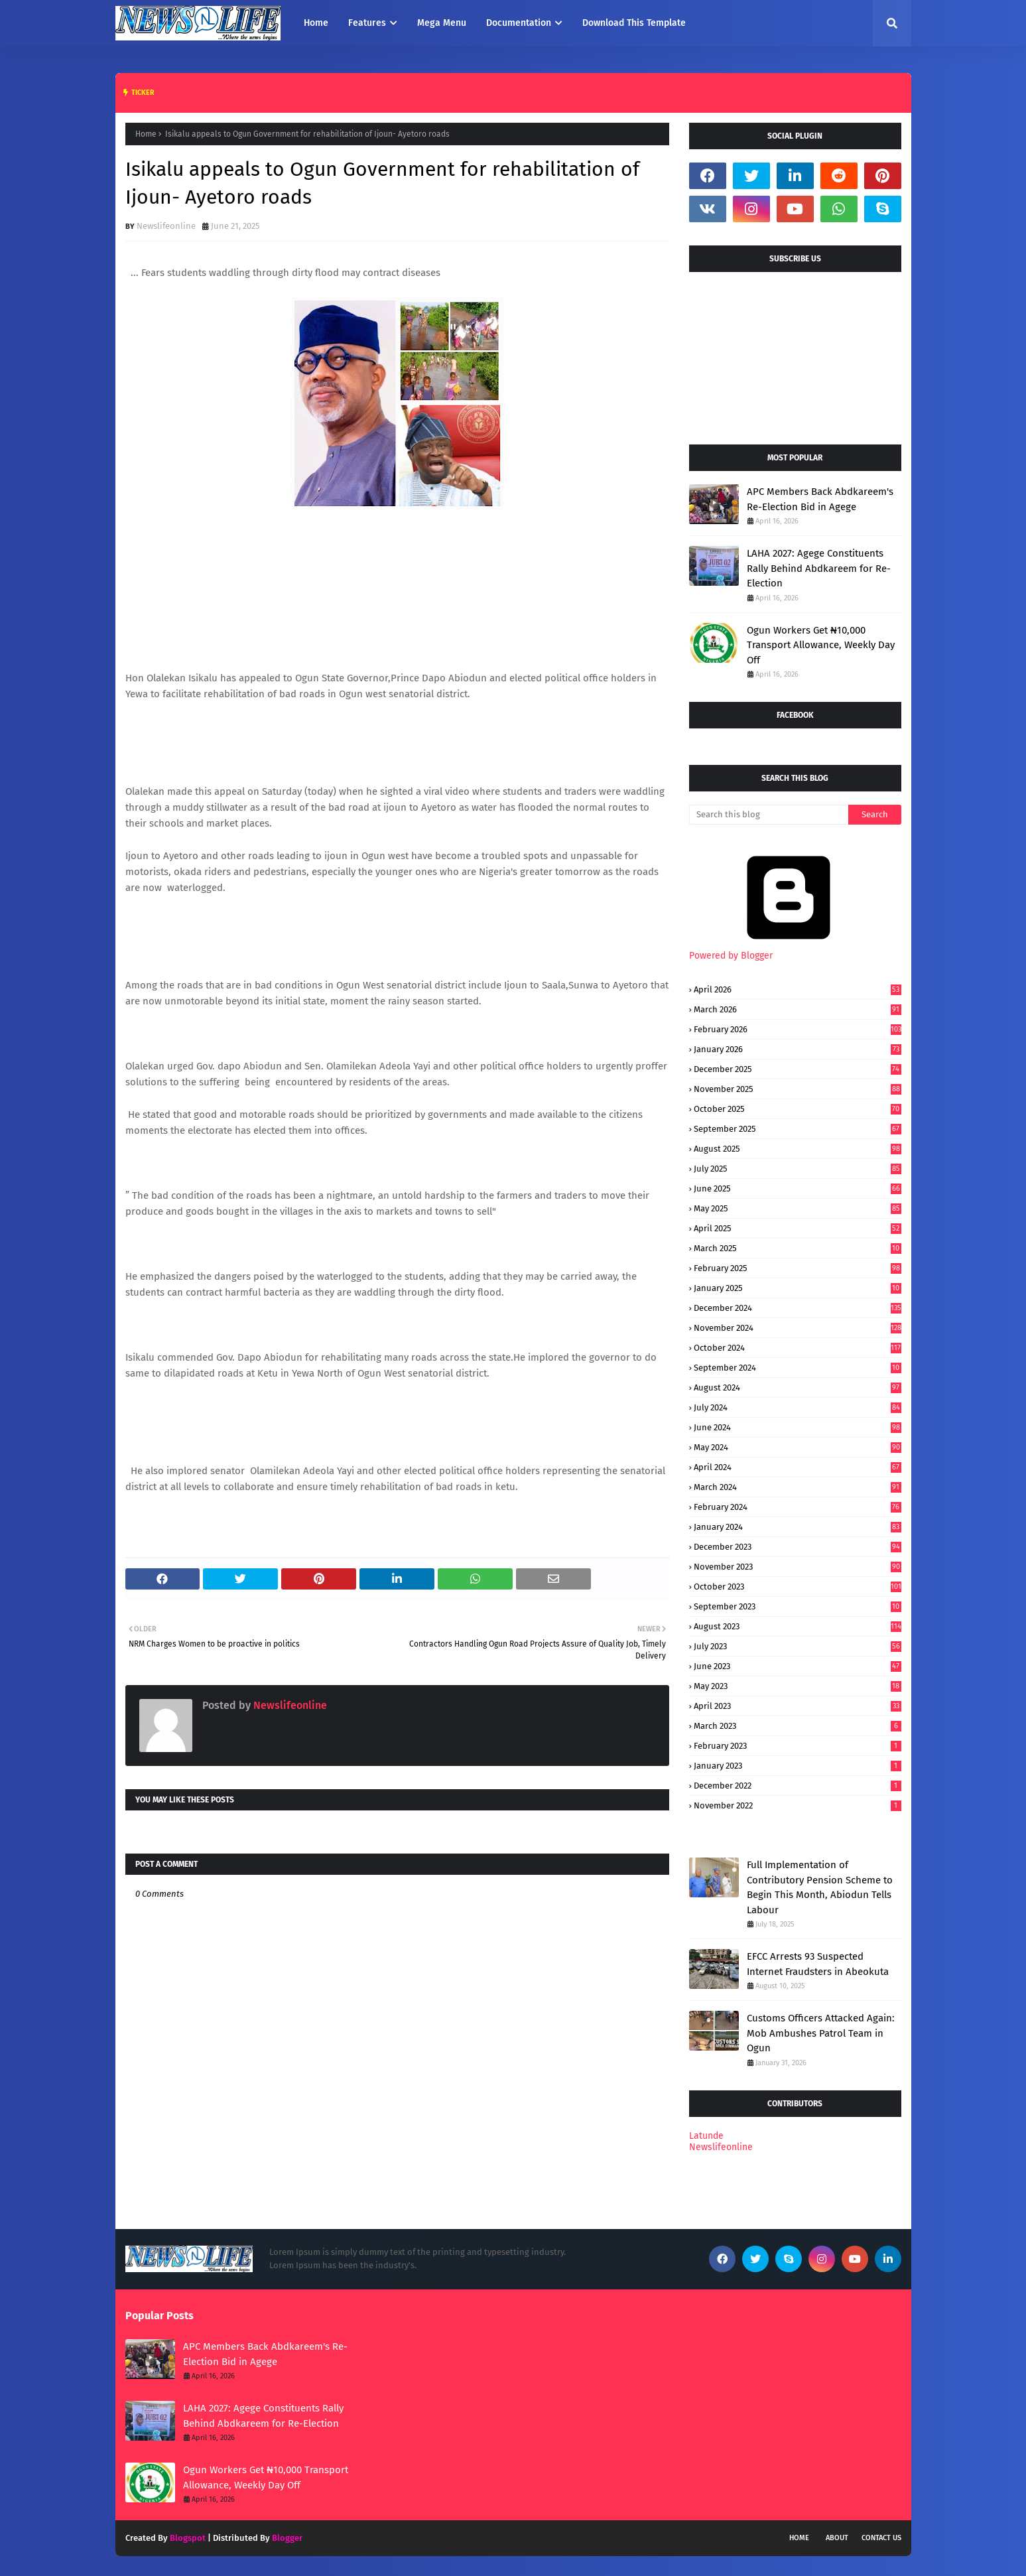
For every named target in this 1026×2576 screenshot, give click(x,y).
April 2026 (797, 989)
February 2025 (797, 1268)
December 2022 (797, 1786)
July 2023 (797, 1646)
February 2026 (797, 1029)
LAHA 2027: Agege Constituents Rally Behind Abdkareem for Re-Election (819, 568)
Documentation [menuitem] (518, 23)
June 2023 (797, 1666)
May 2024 (797, 1447)
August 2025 (797, 1149)
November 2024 (797, 1328)
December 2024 (797, 1308)
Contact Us (881, 2538)
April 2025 (797, 1228)
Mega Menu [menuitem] (441, 23)
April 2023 (797, 1706)
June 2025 (797, 1188)
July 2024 (797, 1407)
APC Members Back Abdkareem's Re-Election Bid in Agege (820, 499)
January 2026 (797, 1049)
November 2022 (797, 1805)
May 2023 (797, 1686)
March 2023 (797, 1726)
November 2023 (797, 1567)
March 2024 (797, 1487)
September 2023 (797, 1606)
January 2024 (797, 1527)
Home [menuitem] (316, 23)
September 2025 (797, 1129)
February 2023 (797, 1746)
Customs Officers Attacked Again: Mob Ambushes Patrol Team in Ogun (821, 2033)
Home (146, 134)
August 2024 (797, 1387)
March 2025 (797, 1248)
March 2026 (797, 1009)
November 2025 (797, 1089)
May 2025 (797, 1208)
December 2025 (797, 1069)
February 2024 (797, 1507)
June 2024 (797, 1427)
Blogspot (188, 2538)
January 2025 (797, 1288)
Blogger (287, 2538)
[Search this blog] (768, 815)
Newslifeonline (166, 226)
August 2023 (797, 1626)
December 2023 (797, 1547)
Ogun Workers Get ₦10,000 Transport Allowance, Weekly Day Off (821, 645)
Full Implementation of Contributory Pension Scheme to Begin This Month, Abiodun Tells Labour (820, 1887)
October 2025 (797, 1109)
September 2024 (797, 1368)
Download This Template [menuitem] (634, 23)
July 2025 (797, 1169)
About (837, 2538)
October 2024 (797, 1348)
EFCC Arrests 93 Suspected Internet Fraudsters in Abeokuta (818, 1964)
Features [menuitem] (367, 23)
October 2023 (797, 1587)
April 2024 (797, 1467)
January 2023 (797, 1766)
